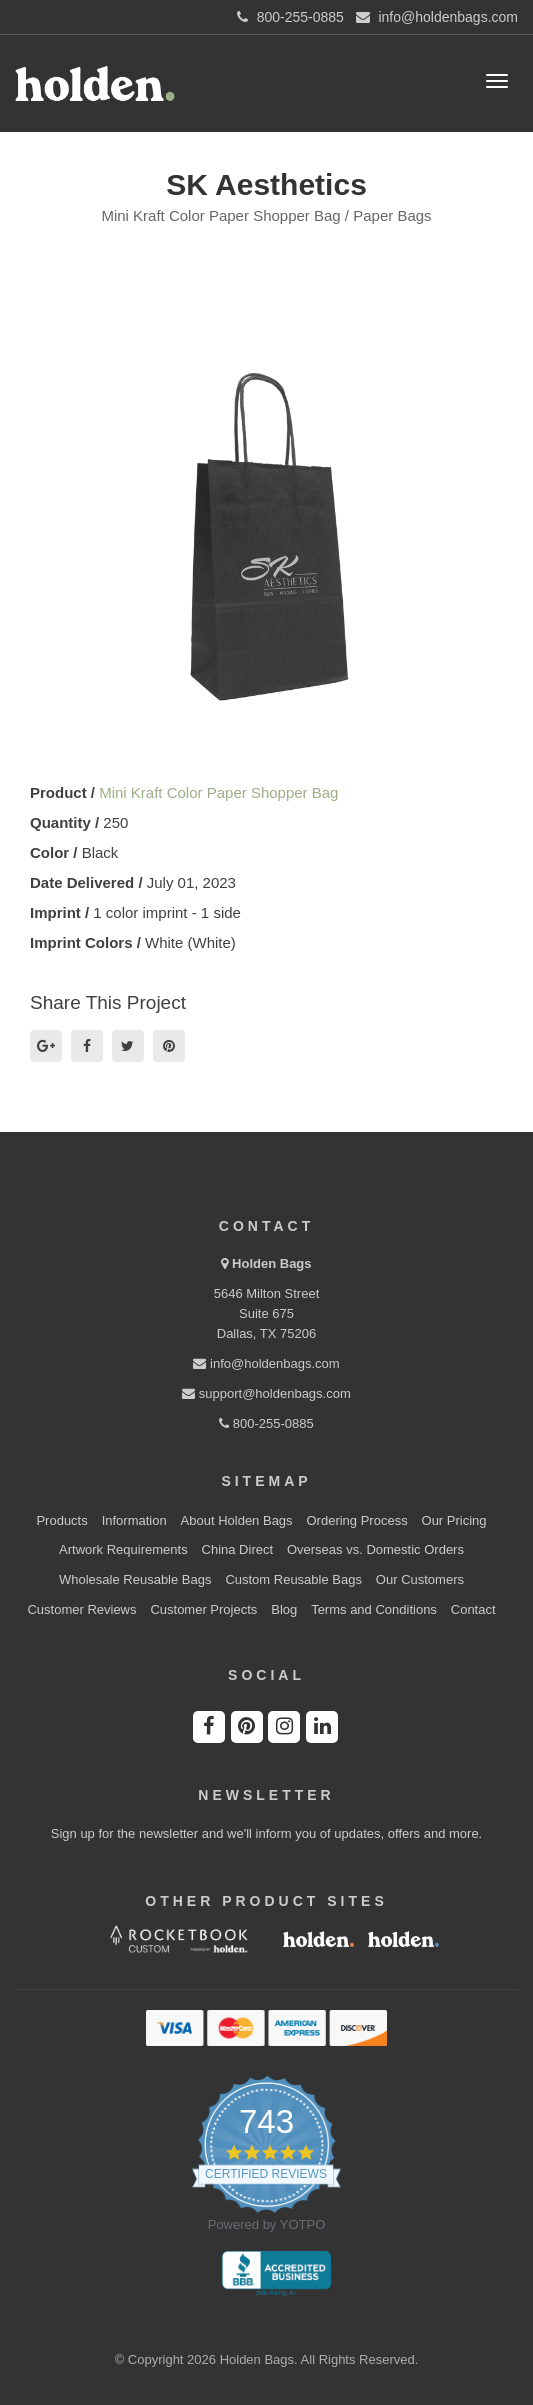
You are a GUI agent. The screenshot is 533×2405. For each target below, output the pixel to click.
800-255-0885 (266, 1423)
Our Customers (420, 1579)
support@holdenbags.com (266, 1393)
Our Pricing (454, 1520)
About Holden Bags (237, 1520)
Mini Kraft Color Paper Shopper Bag (218, 792)
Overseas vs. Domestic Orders (375, 1549)
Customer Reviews (81, 1609)
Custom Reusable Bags (293, 1579)
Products (61, 1520)
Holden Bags (271, 1263)
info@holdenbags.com (266, 1363)
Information (134, 1520)
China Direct (238, 1549)
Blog (284, 1609)
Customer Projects (203, 1609)
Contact (473, 1609)
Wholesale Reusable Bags (135, 1579)
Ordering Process (356, 1520)
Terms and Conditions (374, 1609)
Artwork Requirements (123, 1549)
